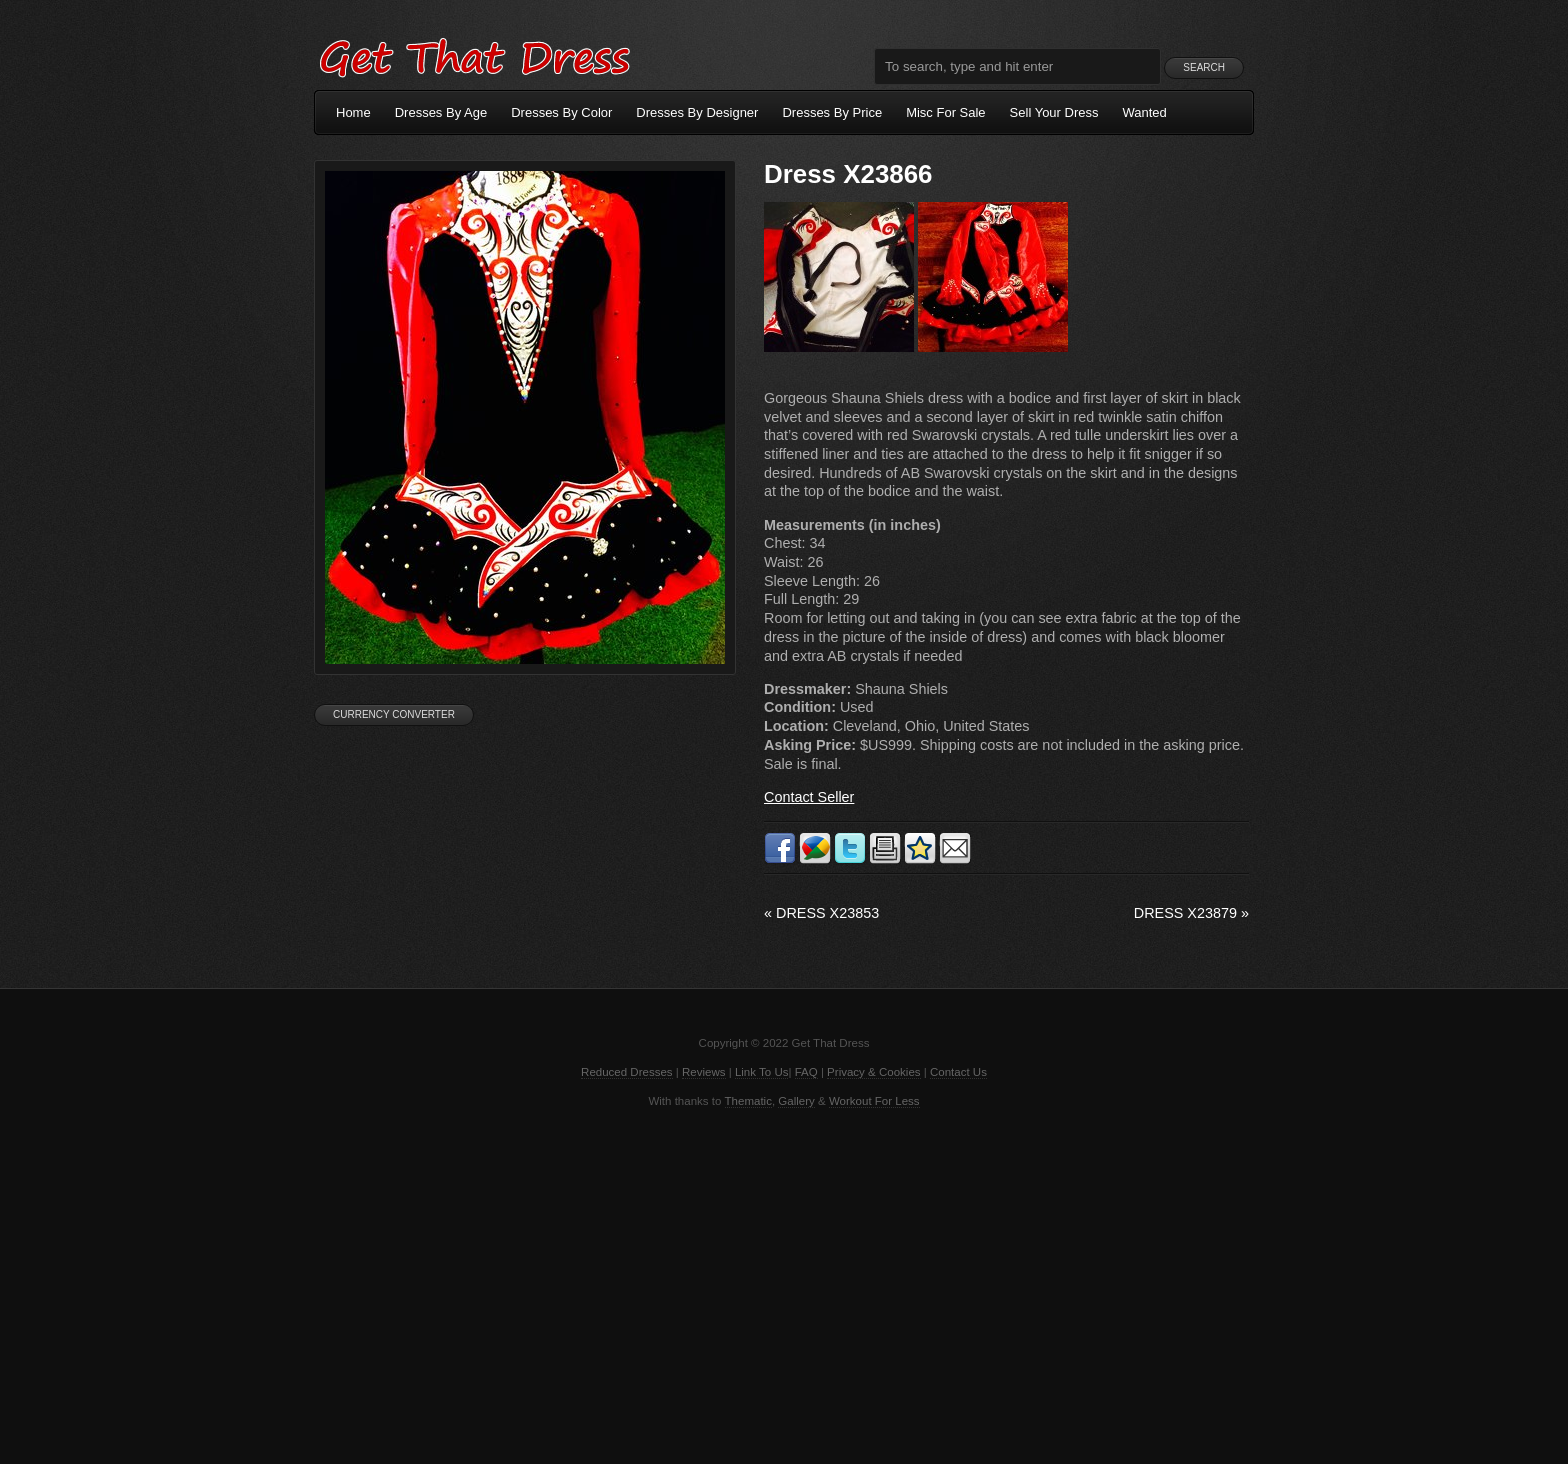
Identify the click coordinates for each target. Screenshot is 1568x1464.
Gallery (796, 1101)
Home (353, 112)
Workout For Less (874, 1101)
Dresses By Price (832, 112)
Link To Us (762, 1072)
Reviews (704, 1072)
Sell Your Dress (1054, 112)
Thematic (748, 1101)
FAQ (806, 1072)
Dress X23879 (1191, 913)
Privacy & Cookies (873, 1072)
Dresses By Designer (697, 112)
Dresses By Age (441, 112)
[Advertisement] (784, 1284)
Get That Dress (474, 55)
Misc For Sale (945, 112)
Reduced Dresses (627, 1072)
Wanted (1145, 112)
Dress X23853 (821, 913)
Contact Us (958, 1072)
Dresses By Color (561, 112)
